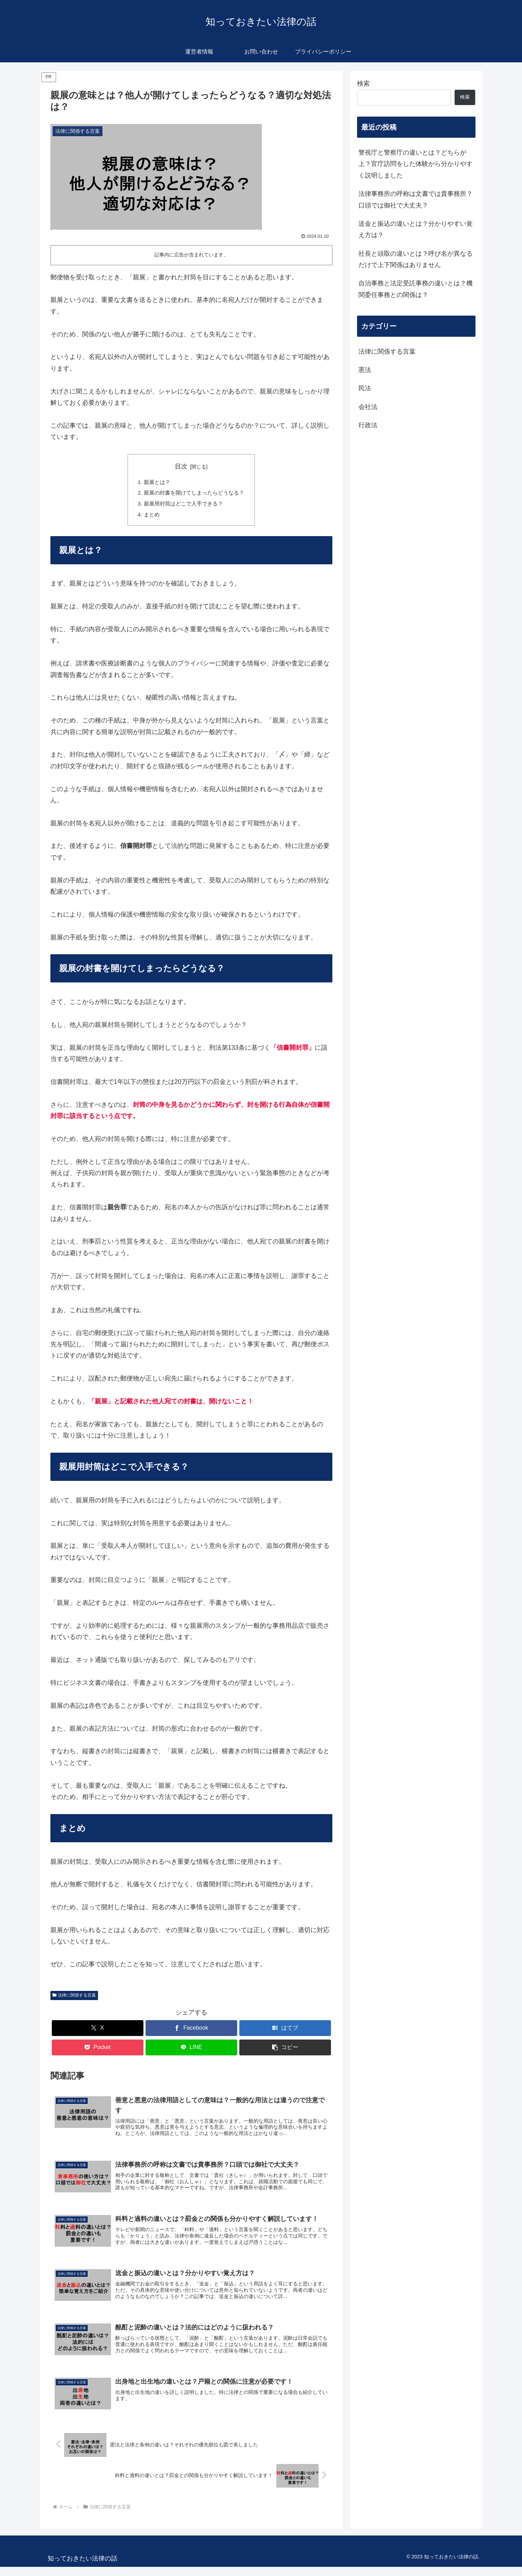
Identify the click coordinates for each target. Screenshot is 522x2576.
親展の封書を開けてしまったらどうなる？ (194, 494)
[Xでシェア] (97, 2030)
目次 (181, 466)
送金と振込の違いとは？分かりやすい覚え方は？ (415, 229)
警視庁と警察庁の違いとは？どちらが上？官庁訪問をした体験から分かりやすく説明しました (415, 164)
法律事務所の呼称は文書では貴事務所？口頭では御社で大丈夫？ (415, 199)
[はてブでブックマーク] (285, 2030)
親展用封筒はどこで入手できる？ (183, 505)
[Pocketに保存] (97, 2049)
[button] (285, 2049)
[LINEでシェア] (191, 2049)
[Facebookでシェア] (191, 2030)
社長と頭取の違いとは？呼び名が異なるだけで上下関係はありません (415, 259)
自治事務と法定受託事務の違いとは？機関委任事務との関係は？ (415, 289)
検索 (363, 83)
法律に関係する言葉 (74, 1997)
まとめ (149, 516)
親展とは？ (155, 482)
